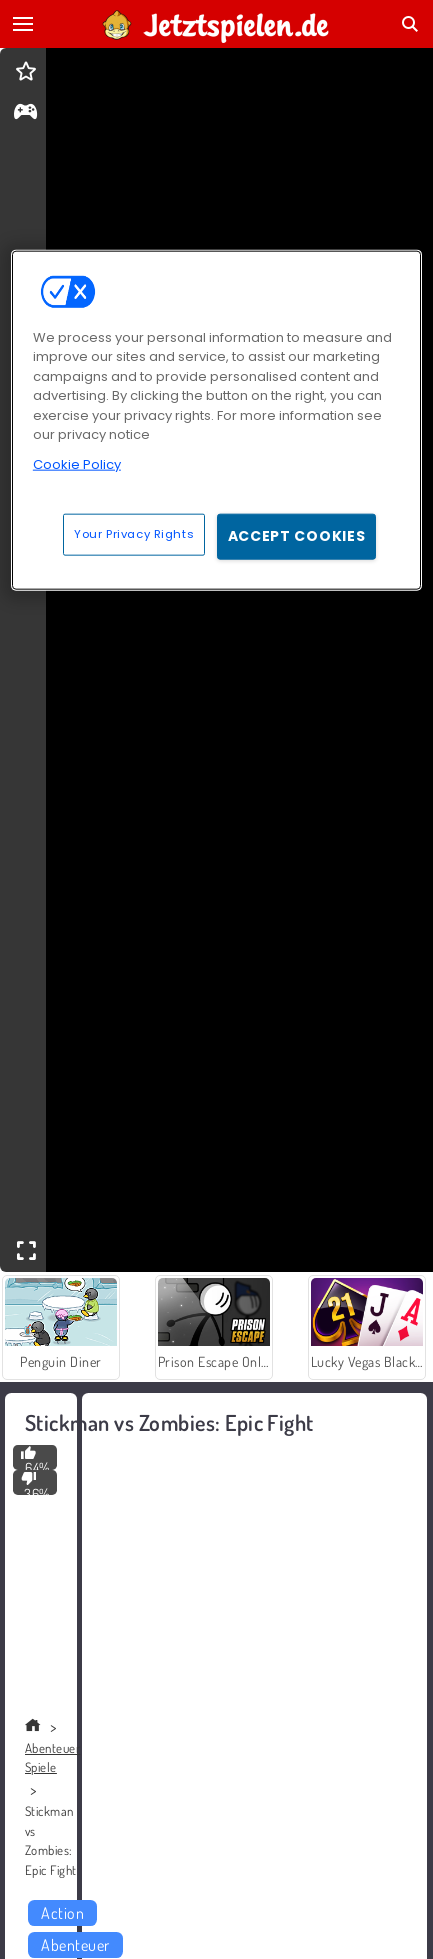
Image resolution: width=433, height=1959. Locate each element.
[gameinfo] (25, 113)
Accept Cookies (297, 536)
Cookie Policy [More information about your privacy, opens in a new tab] (77, 464)
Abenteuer (75, 1945)
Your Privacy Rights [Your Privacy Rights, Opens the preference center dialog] (134, 534)
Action (62, 1913)
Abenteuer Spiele (52, 1758)
